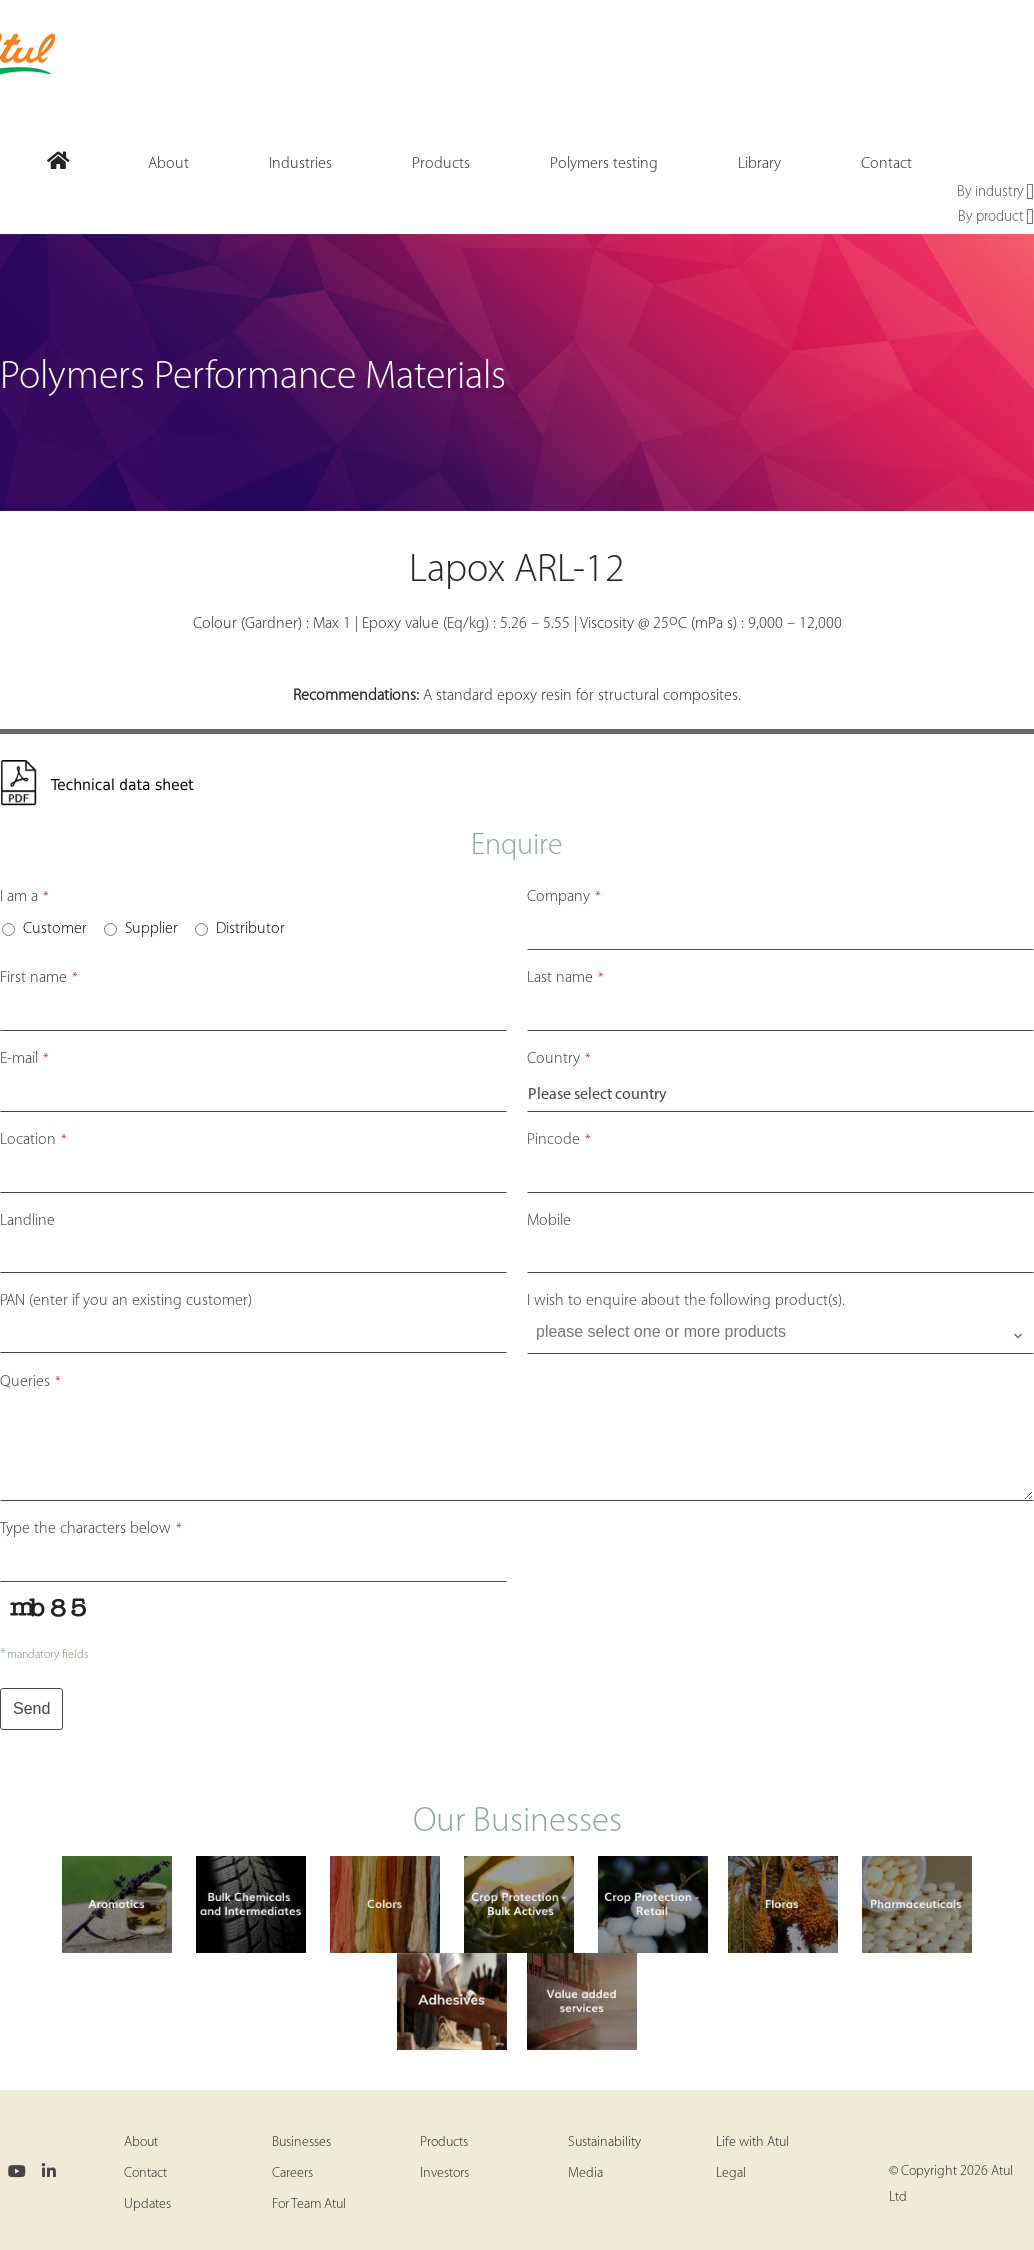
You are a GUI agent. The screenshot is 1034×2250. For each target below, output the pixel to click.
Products (444, 2142)
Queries (30, 1382)
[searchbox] (782, 1332)
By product (996, 218)
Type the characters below (91, 1529)
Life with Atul (752, 2142)
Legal (731, 2173)
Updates (147, 2204)
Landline (27, 1221)
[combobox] (780, 1336)
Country (559, 1059)
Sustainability (604, 2142)
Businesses (301, 2142)
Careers (292, 2173)
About (141, 2142)
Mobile (549, 1221)
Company (564, 897)
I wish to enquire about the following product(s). (686, 1301)
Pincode (559, 1140)
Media (585, 2173)
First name (39, 978)
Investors (444, 2173)
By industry (995, 193)
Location (33, 1140)
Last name (565, 978)
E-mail (24, 1059)
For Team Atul (309, 2204)
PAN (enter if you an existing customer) (126, 1301)
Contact (145, 2173)
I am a (24, 897)
